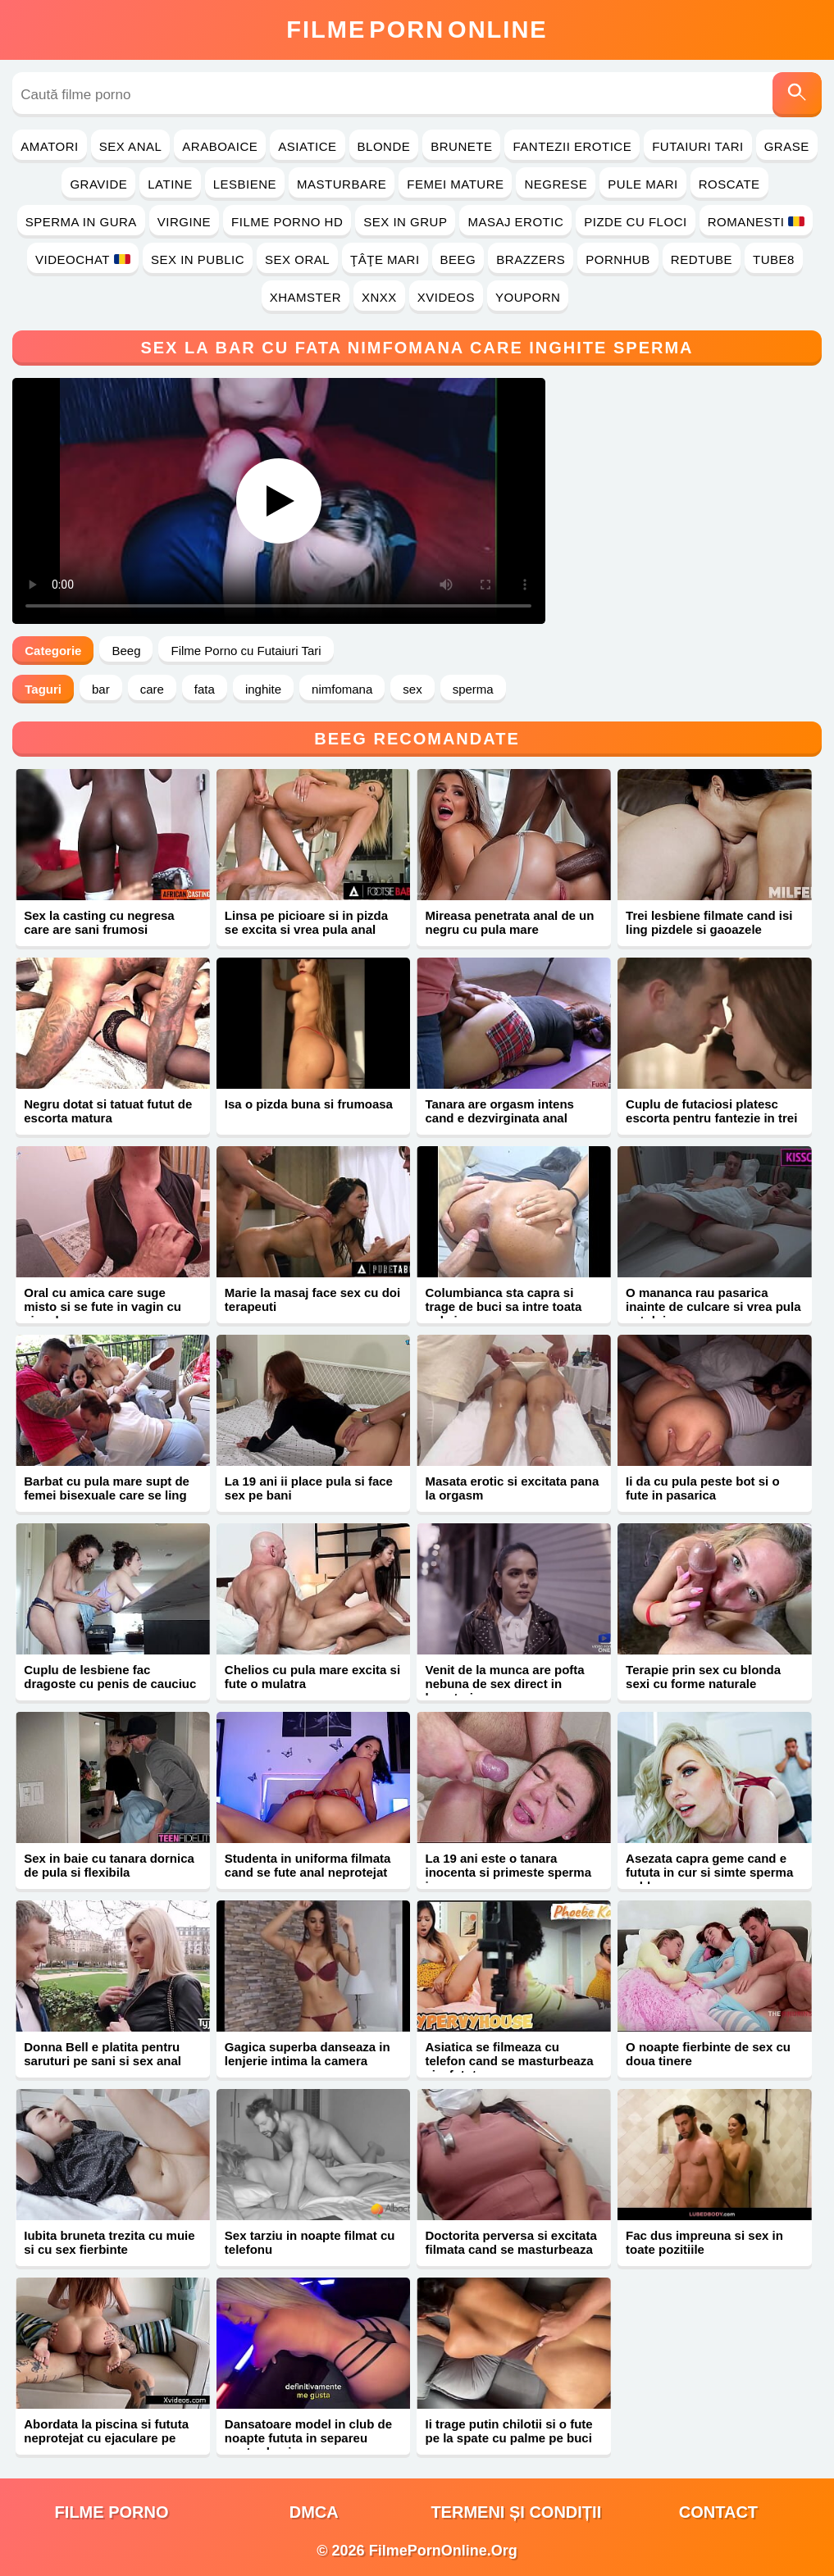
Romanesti (756, 222)
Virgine (184, 222)
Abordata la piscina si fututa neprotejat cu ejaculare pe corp (106, 2438)
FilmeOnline (416, 29)
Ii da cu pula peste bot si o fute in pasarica (703, 1488)
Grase (786, 146)
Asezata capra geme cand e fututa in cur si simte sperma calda (709, 1872)
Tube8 (774, 259)
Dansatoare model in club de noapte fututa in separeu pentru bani (308, 2438)
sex (412, 689)
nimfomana (342, 689)
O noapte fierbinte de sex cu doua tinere (708, 2054)
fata (204, 689)
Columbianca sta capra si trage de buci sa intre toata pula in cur (503, 1306)
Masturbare (341, 184)
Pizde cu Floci (635, 222)
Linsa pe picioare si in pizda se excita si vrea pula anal (306, 922)
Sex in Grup (405, 222)
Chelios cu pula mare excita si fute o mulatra (312, 1677)
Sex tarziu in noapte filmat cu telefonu (310, 2242)
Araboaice (219, 146)
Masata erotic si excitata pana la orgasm (512, 1488)
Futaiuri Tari (698, 146)
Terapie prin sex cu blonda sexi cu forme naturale (703, 1677)
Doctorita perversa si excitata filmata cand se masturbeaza (510, 2242)
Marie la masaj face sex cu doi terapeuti (312, 1299)
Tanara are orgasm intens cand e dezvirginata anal (499, 1111)
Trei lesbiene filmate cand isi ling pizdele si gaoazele (709, 922)
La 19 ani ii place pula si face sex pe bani (309, 1488)
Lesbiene (244, 184)
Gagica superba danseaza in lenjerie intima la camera (307, 2054)
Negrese (555, 184)
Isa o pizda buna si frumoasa (309, 1104)
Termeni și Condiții (516, 2512)
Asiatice (307, 146)
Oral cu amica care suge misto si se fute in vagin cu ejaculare (102, 1306)
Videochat (82, 259)
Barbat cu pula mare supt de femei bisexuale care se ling (106, 1488)
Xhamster (305, 297)
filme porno (112, 2512)
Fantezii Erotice (572, 146)
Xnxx (379, 297)
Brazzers (530, 259)
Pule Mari (642, 184)
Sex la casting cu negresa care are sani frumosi (99, 922)
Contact (718, 2512)
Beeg (458, 259)
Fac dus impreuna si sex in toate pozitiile (704, 2242)
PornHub (618, 259)
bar (101, 689)
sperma (473, 689)
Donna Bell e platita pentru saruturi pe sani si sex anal (102, 2054)
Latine (170, 184)
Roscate (729, 184)
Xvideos (446, 297)
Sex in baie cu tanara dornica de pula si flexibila (109, 1865)
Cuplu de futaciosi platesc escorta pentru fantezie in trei (711, 1111)
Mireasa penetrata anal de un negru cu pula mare (509, 922)
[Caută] (797, 94)
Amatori (49, 146)
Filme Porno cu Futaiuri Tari (246, 651)
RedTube (701, 259)
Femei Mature (455, 184)
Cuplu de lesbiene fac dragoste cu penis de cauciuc (110, 1677)
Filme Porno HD (287, 222)
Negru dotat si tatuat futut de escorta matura (108, 1111)
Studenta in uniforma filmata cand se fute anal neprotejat (308, 1865)
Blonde (384, 146)
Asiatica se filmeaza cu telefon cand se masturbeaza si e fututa (509, 2061)
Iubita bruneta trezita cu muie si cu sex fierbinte (109, 2242)
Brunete (461, 146)
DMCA (314, 2512)
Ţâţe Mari (385, 259)
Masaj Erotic (515, 222)
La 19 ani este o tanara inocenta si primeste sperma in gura (508, 1872)
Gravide (98, 184)
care (152, 689)
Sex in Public (197, 259)
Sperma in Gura (81, 222)
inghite (263, 689)
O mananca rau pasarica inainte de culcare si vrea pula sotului (713, 1306)
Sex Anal (130, 146)
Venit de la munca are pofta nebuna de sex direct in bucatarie (504, 1683)
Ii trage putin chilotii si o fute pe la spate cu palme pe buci (508, 2431)
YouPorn (527, 297)
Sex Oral (297, 259)
